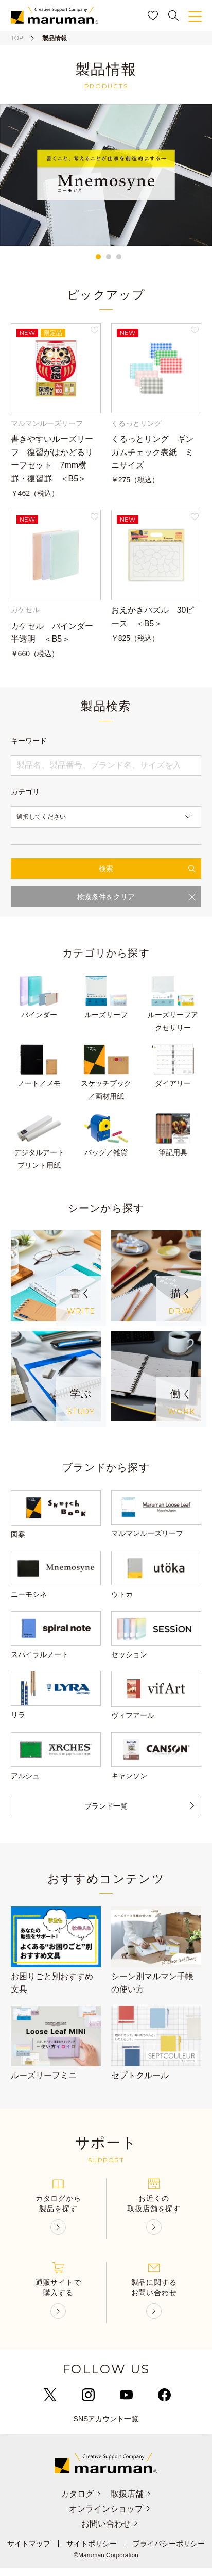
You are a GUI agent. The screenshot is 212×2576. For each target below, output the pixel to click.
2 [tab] (108, 256)
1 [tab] (98, 256)
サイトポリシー (91, 2551)
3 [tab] (118, 256)
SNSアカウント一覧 (106, 2427)
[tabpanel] (106, 175)
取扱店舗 (132, 2502)
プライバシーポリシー (169, 2551)
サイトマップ (28, 2551)
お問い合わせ (110, 2531)
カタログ (79, 2502)
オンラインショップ (111, 2516)
